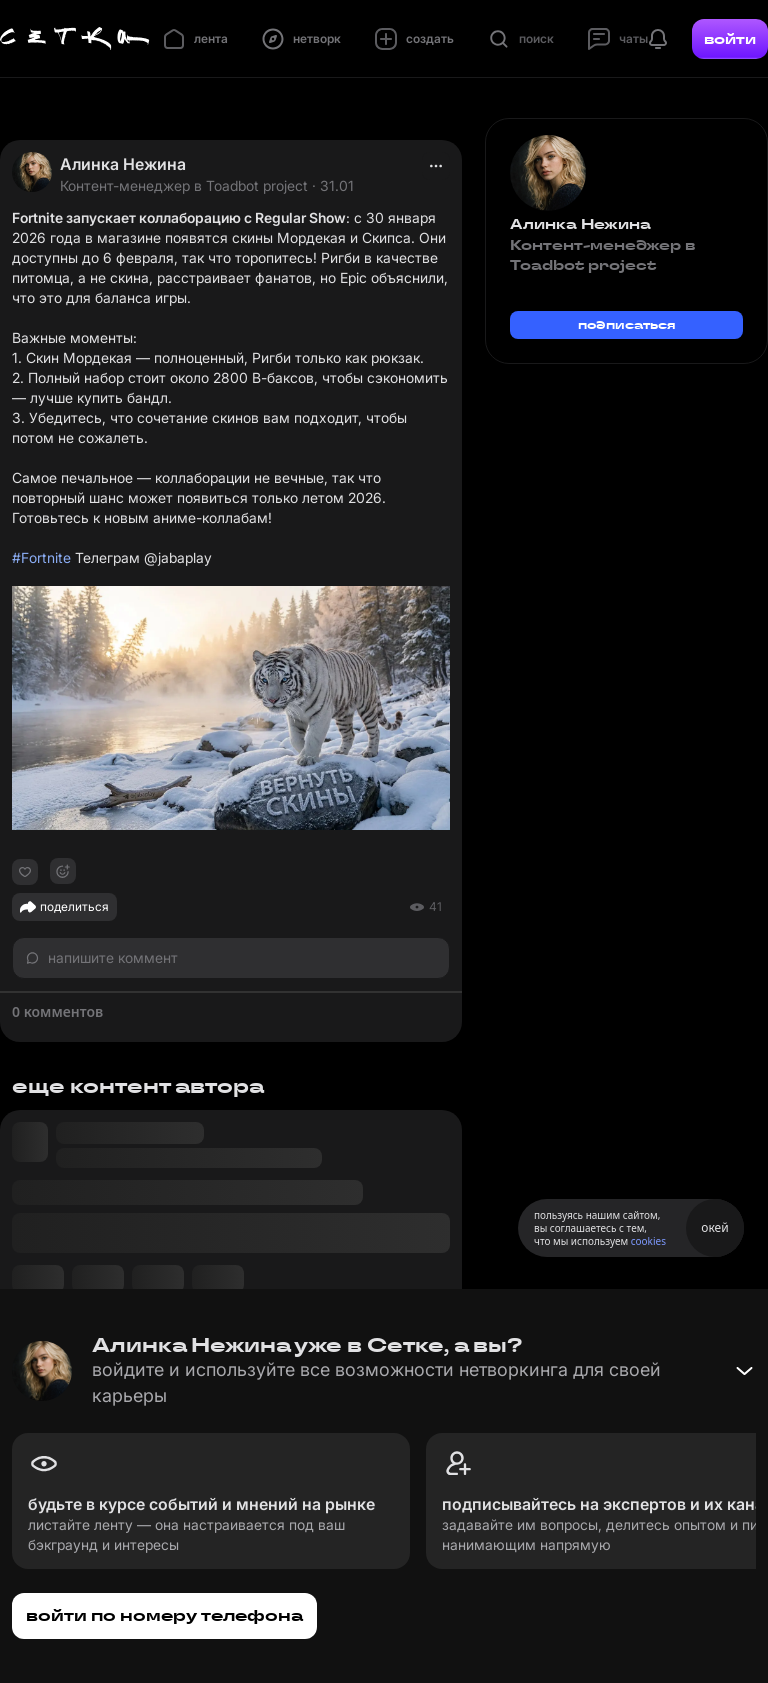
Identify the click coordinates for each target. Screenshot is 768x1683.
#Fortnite (41, 557)
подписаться (627, 324)
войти (730, 39)
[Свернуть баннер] (744, 1371)
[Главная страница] (75, 39)
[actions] (436, 166)
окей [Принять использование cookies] (714, 1227)
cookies (648, 1241)
